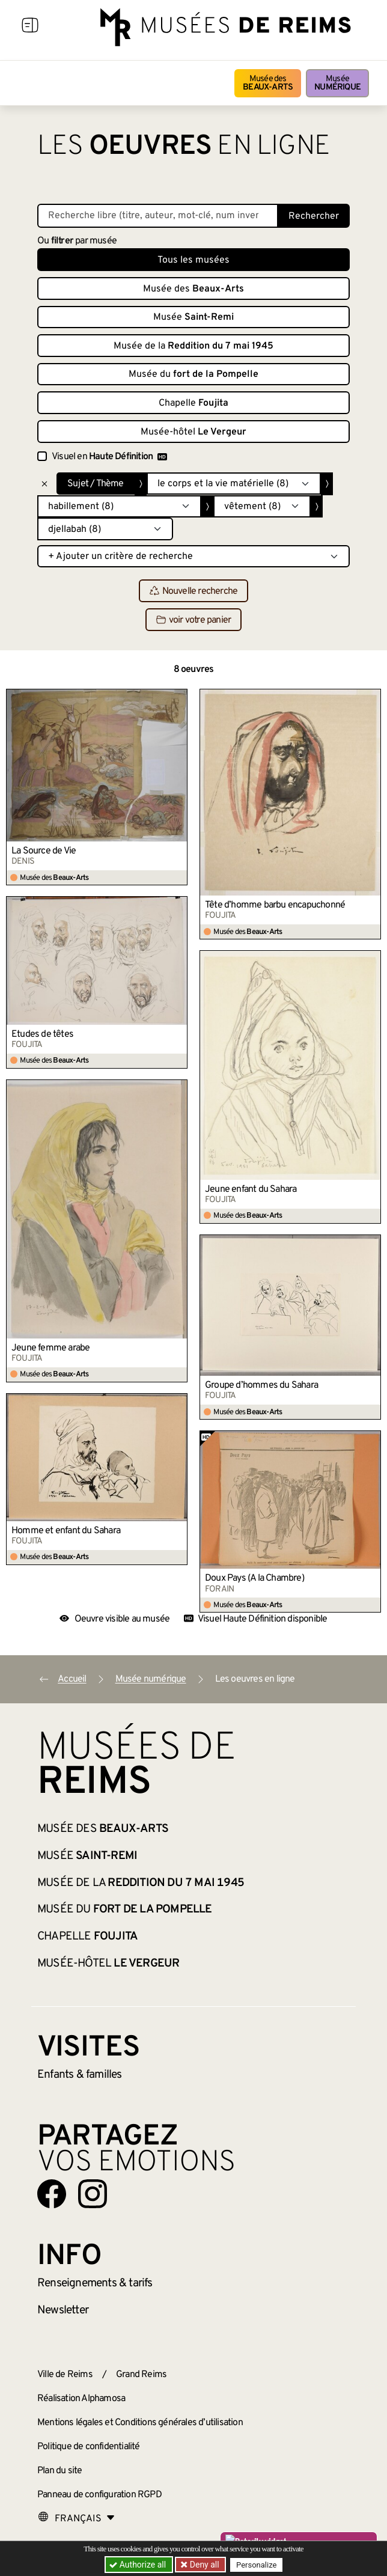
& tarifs (95, 2283)
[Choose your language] (76, 2519)
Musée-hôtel (193, 432)
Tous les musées (193, 260)
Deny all (203, 2564)
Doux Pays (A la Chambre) (254, 1578)
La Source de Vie (43, 851)
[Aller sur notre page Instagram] (92, 2193)
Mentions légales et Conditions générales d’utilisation (140, 2423)
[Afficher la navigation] (30, 27)
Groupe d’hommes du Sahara (261, 1385)
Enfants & (79, 2075)
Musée (337, 83)
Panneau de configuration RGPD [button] (99, 2495)
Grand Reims (141, 2375)
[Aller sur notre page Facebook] (51, 2193)
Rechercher (313, 216)
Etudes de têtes (42, 1034)
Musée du (193, 374)
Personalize (257, 2564)
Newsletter (62, 2310)
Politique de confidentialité (88, 2447)
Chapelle (193, 403)
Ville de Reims (65, 2375)
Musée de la (193, 346)
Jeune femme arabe (50, 1348)
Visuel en (109, 457)
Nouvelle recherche (194, 591)
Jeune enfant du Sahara (250, 1189)
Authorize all (138, 2564)
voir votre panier (193, 620)
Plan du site (59, 2471)
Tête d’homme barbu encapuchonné (275, 905)
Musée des (268, 83)
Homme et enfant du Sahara (65, 1531)
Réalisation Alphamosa (81, 2399)
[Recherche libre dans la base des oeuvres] (157, 216)
